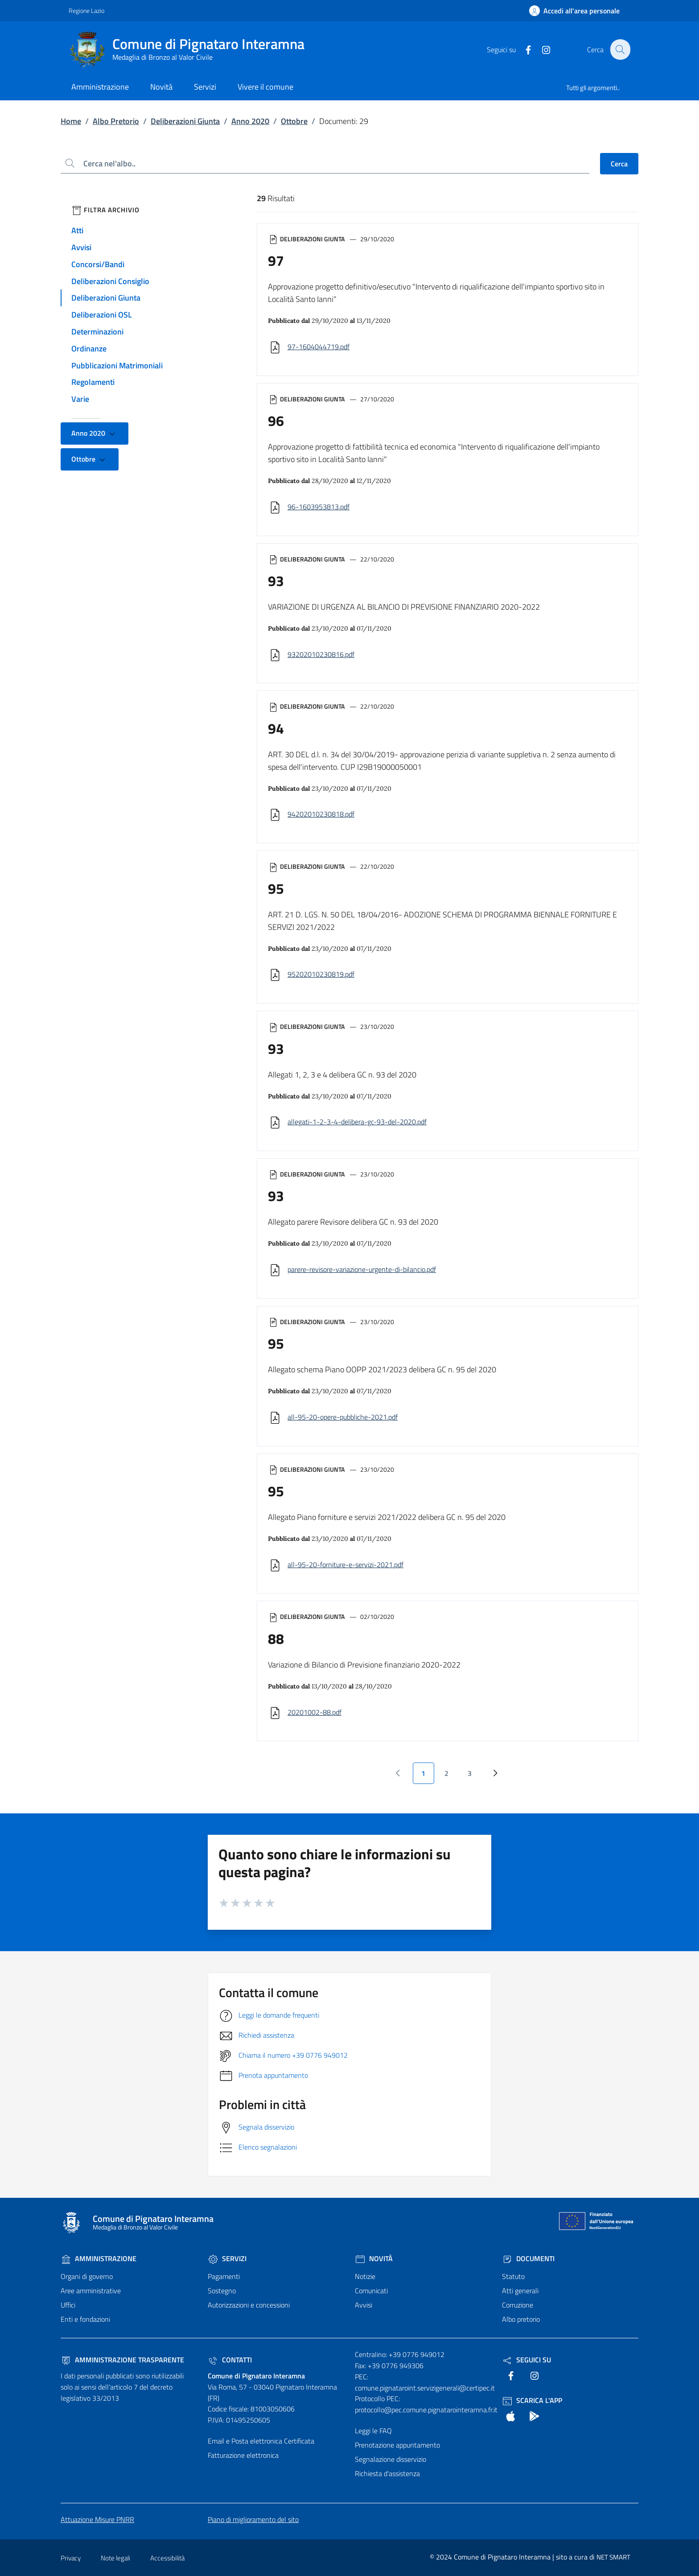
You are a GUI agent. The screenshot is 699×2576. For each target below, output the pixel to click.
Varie (80, 399)
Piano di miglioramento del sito (253, 2519)
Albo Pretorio (116, 121)
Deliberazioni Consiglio (110, 281)
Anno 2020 (250, 121)
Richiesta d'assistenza (387, 2473)
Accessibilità (167, 2558)
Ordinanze (89, 349)
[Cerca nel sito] (619, 49)
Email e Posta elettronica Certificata (261, 2441)
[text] (523, 49)
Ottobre (294, 121)
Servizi (227, 2258)
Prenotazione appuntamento (397, 2445)
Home (71, 121)
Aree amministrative (91, 2290)
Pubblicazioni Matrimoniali (117, 365)
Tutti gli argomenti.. (593, 88)
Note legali (115, 2558)
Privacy (71, 2558)
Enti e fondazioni (85, 2319)
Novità (374, 2258)
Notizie (365, 2276)
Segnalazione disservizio (390, 2459)
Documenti (528, 2258)
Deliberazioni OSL (101, 315)
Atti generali (520, 2290)
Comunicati (371, 2290)
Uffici (68, 2304)
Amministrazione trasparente (122, 2359)
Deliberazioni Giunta (185, 121)
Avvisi (81, 247)
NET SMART (613, 2557)
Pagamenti (224, 2276)
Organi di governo (87, 2276)
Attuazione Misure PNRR (97, 2519)
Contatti (230, 2359)
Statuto (513, 2276)
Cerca (619, 163)
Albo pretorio (521, 2319)
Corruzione (517, 2304)
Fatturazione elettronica (243, 2455)
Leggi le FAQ (373, 2430)
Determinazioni (97, 332)
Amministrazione (98, 2258)
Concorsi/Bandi (97, 264)
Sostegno (222, 2290)
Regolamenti (93, 382)
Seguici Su (526, 2359)
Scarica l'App (532, 2400)
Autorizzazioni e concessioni (249, 2304)
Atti (77, 230)
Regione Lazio (86, 10)
